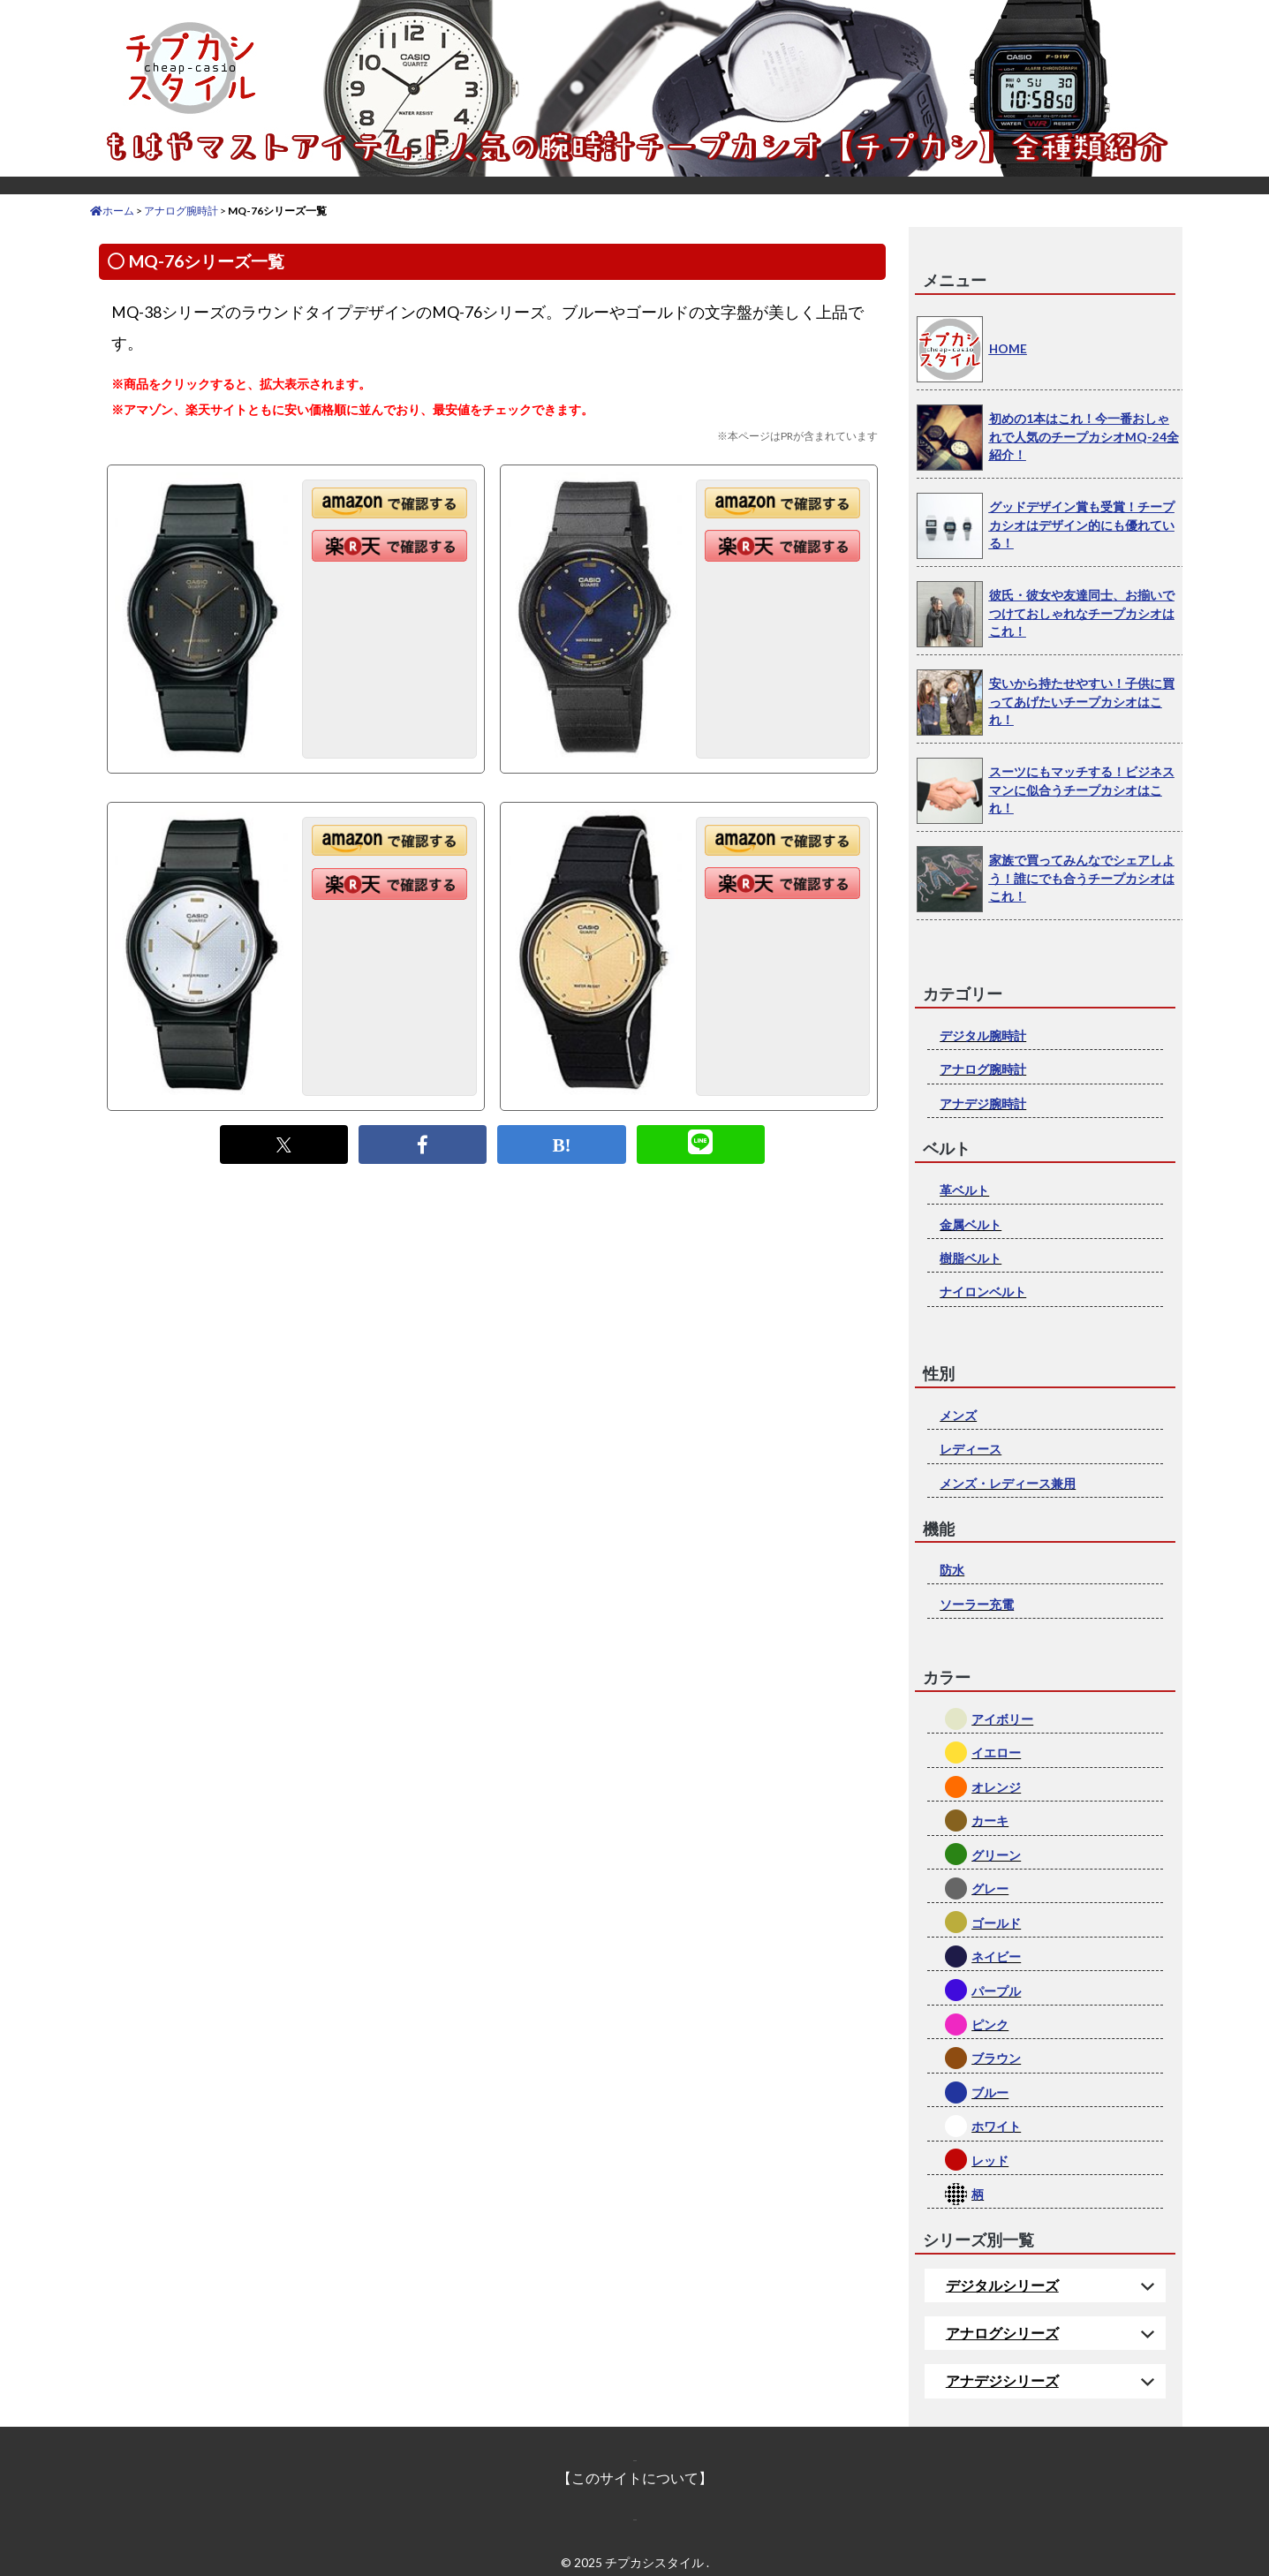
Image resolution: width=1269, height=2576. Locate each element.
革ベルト (964, 1189)
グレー (989, 1888)
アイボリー (1002, 1718)
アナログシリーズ (1002, 2332)
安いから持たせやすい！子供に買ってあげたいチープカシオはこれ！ (1082, 701)
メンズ (958, 1415)
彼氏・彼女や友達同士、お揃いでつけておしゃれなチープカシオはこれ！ (1082, 612)
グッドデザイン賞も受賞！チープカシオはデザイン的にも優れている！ (1082, 524)
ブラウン (996, 2058)
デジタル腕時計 (983, 1035)
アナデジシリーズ (1002, 2380)
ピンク (989, 2024)
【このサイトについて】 (635, 2477)
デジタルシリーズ (1002, 2285)
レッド (989, 2160)
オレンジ (996, 1786)
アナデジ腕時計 (983, 1103)
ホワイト (996, 2126)
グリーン (996, 1854)
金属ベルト (970, 1224)
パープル (996, 1990)
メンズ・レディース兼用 (1008, 1483)
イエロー (996, 1752)
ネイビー (996, 1956)
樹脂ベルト (970, 1257)
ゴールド (996, 1922)
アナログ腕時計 (983, 1068)
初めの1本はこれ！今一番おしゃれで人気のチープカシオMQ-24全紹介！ (1084, 436)
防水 (952, 1569)
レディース (970, 1448)
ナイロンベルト (983, 1291)
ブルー (989, 2092)
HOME (1008, 348)
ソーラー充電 (977, 1604)
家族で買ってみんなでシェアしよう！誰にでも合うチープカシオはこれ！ (1082, 877)
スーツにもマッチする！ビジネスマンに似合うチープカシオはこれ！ (1082, 789)
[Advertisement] (492, 1345)
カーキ (989, 1820)
